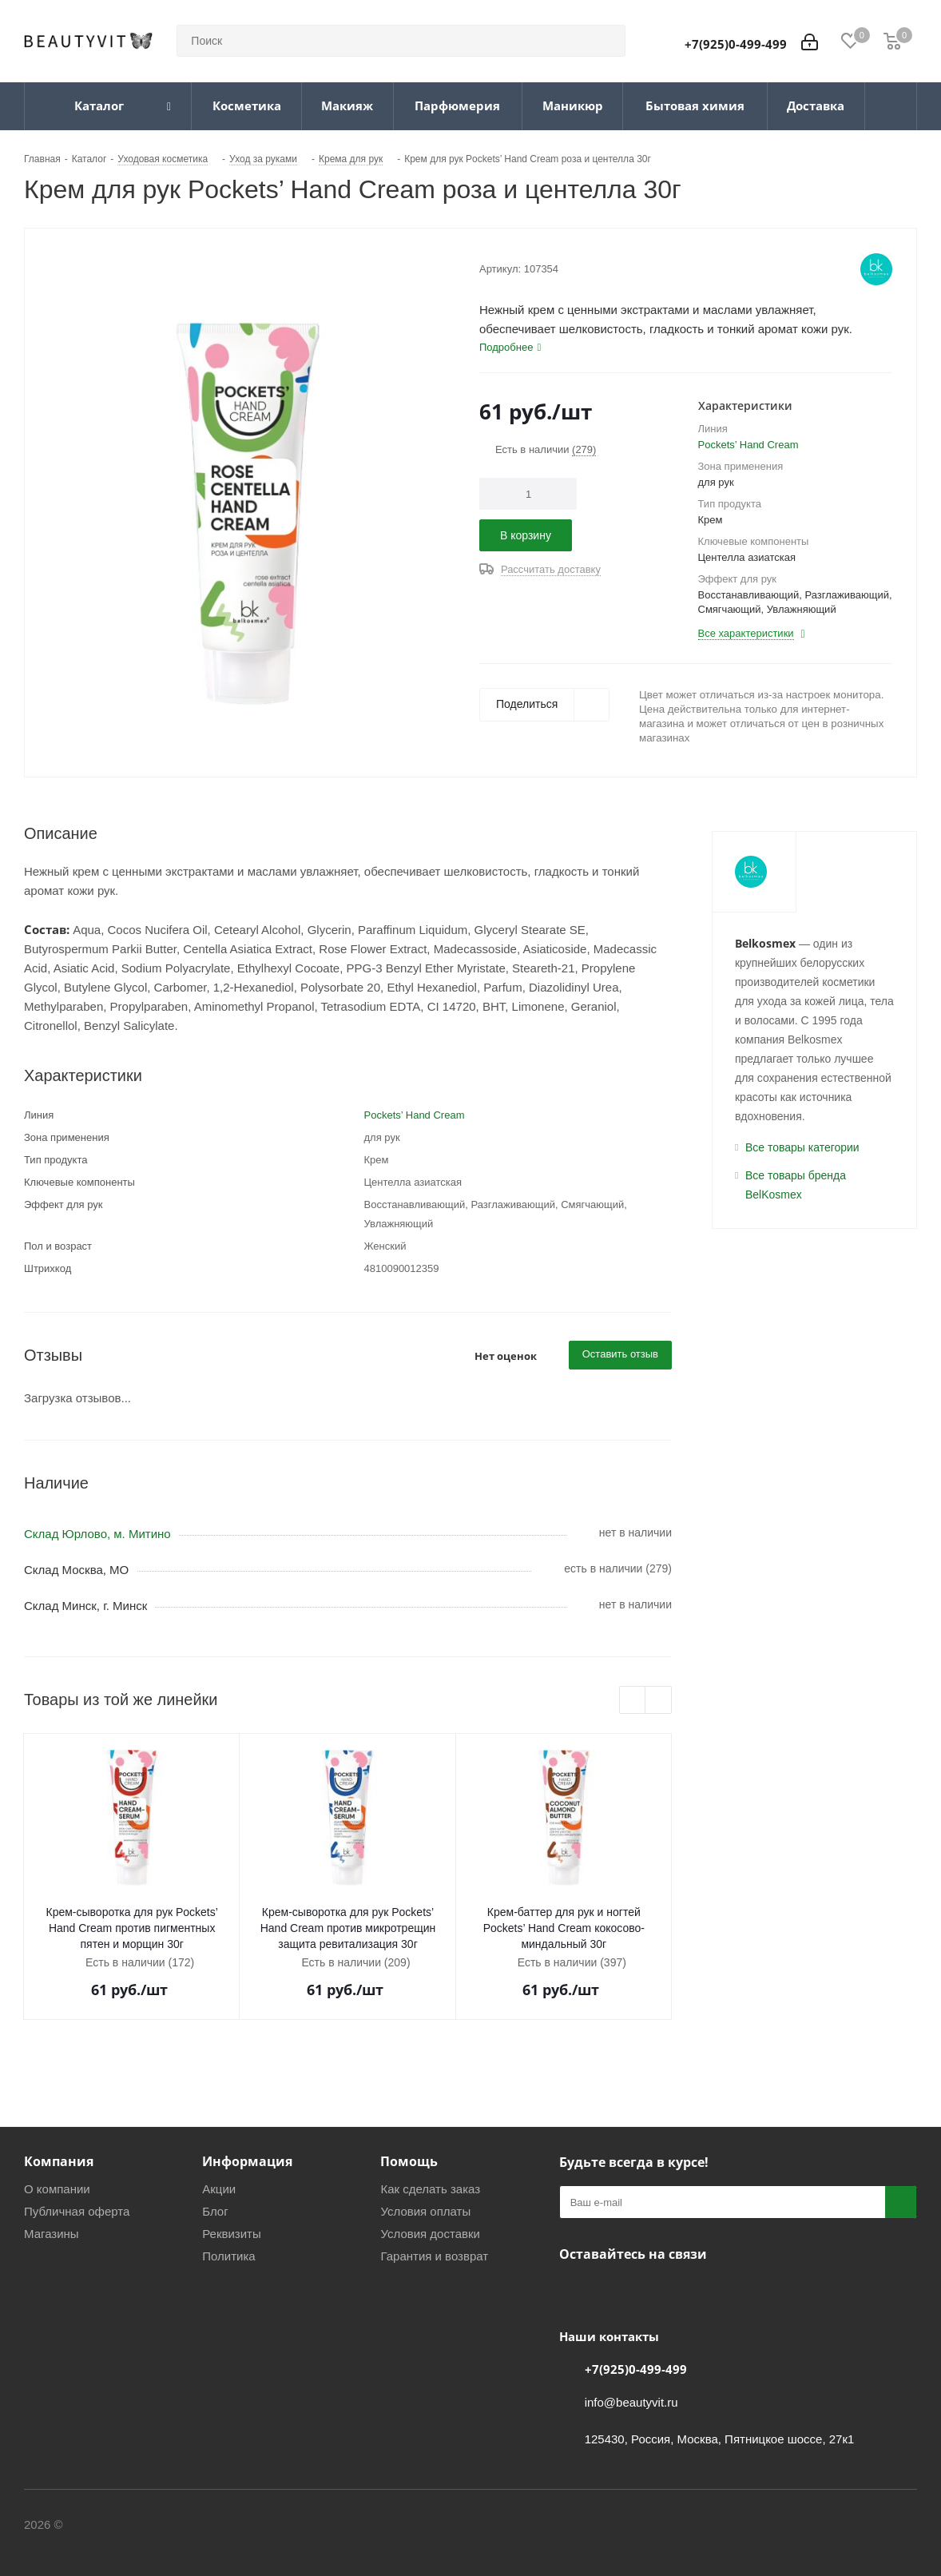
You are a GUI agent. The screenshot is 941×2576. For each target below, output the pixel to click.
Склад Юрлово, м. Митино (97, 1533)
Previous (633, 1701)
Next (658, 1701)
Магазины (51, 2233)
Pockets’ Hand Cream (748, 445)
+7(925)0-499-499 (736, 44)
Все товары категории (802, 1147)
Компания (58, 2161)
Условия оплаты (425, 2211)
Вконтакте (575, 2292)
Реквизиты (231, 2233)
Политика (228, 2256)
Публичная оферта (76, 2211)
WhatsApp (655, 2292)
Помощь (409, 2161)
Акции (219, 2189)
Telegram (615, 2292)
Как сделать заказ (430, 2189)
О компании (57, 2189)
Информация (247, 2161)
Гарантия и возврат (434, 2256)
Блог (215, 2211)
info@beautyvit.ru (631, 2402)
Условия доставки (429, 2233)
